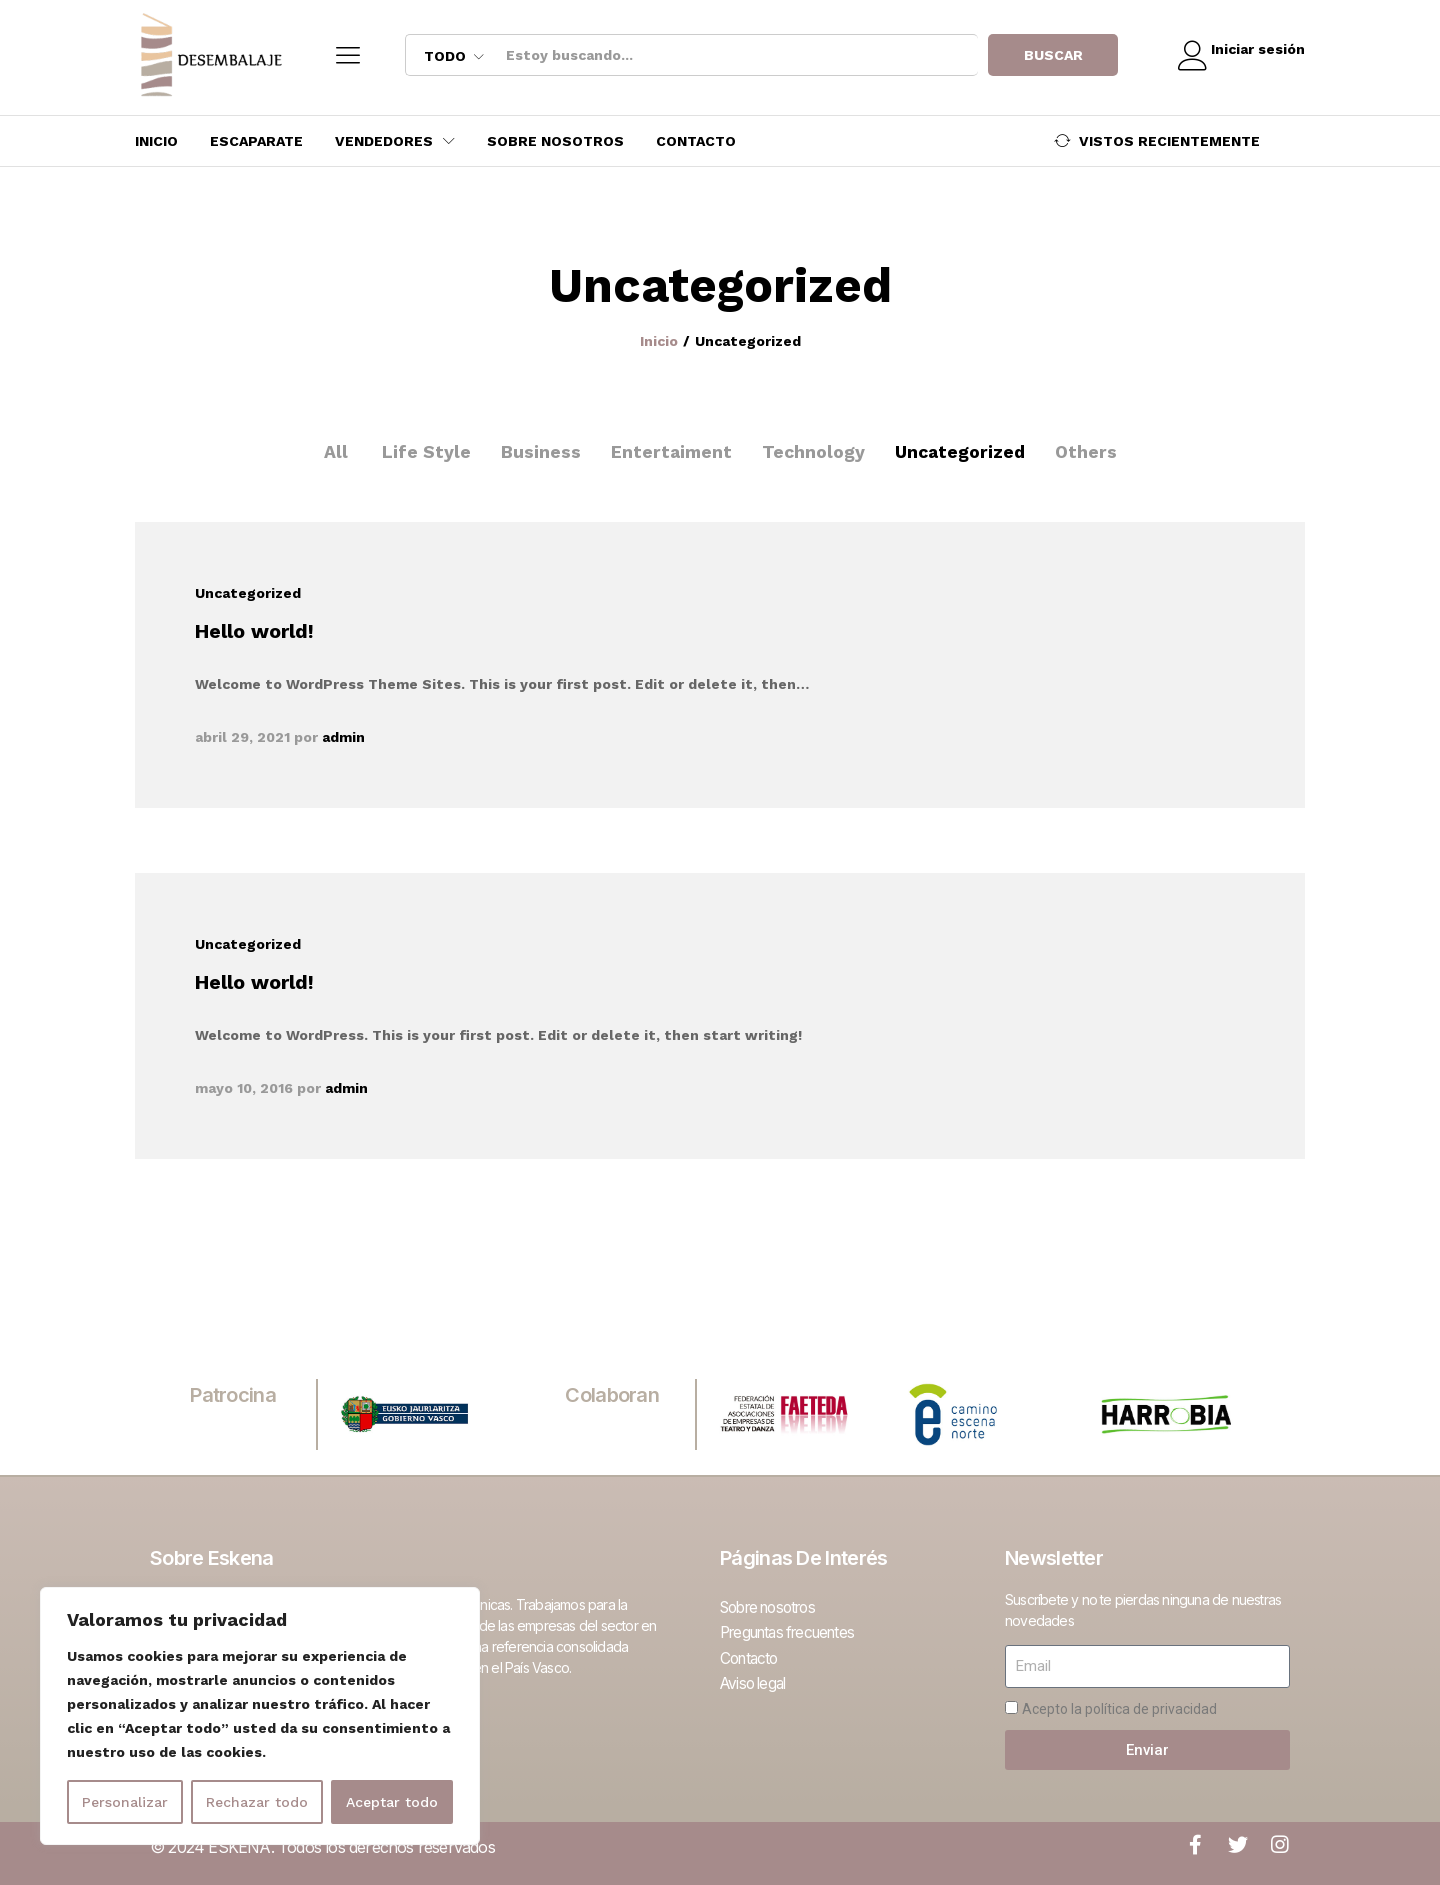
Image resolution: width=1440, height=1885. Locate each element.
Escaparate (256, 141)
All (332, 451)
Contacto (696, 141)
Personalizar (125, 1802)
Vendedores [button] (384, 141)
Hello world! (254, 631)
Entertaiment (668, 451)
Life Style (422, 451)
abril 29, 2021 (242, 737)
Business (537, 451)
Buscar (1044, 55)
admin (343, 737)
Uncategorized (960, 451)
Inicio (156, 141)
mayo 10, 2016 (244, 1088)
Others (1088, 451)
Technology (812, 451)
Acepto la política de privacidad (1119, 1709)
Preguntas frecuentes (794, 1630)
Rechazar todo (257, 1802)
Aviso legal (756, 1678)
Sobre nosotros (555, 141)
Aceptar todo (392, 1802)
